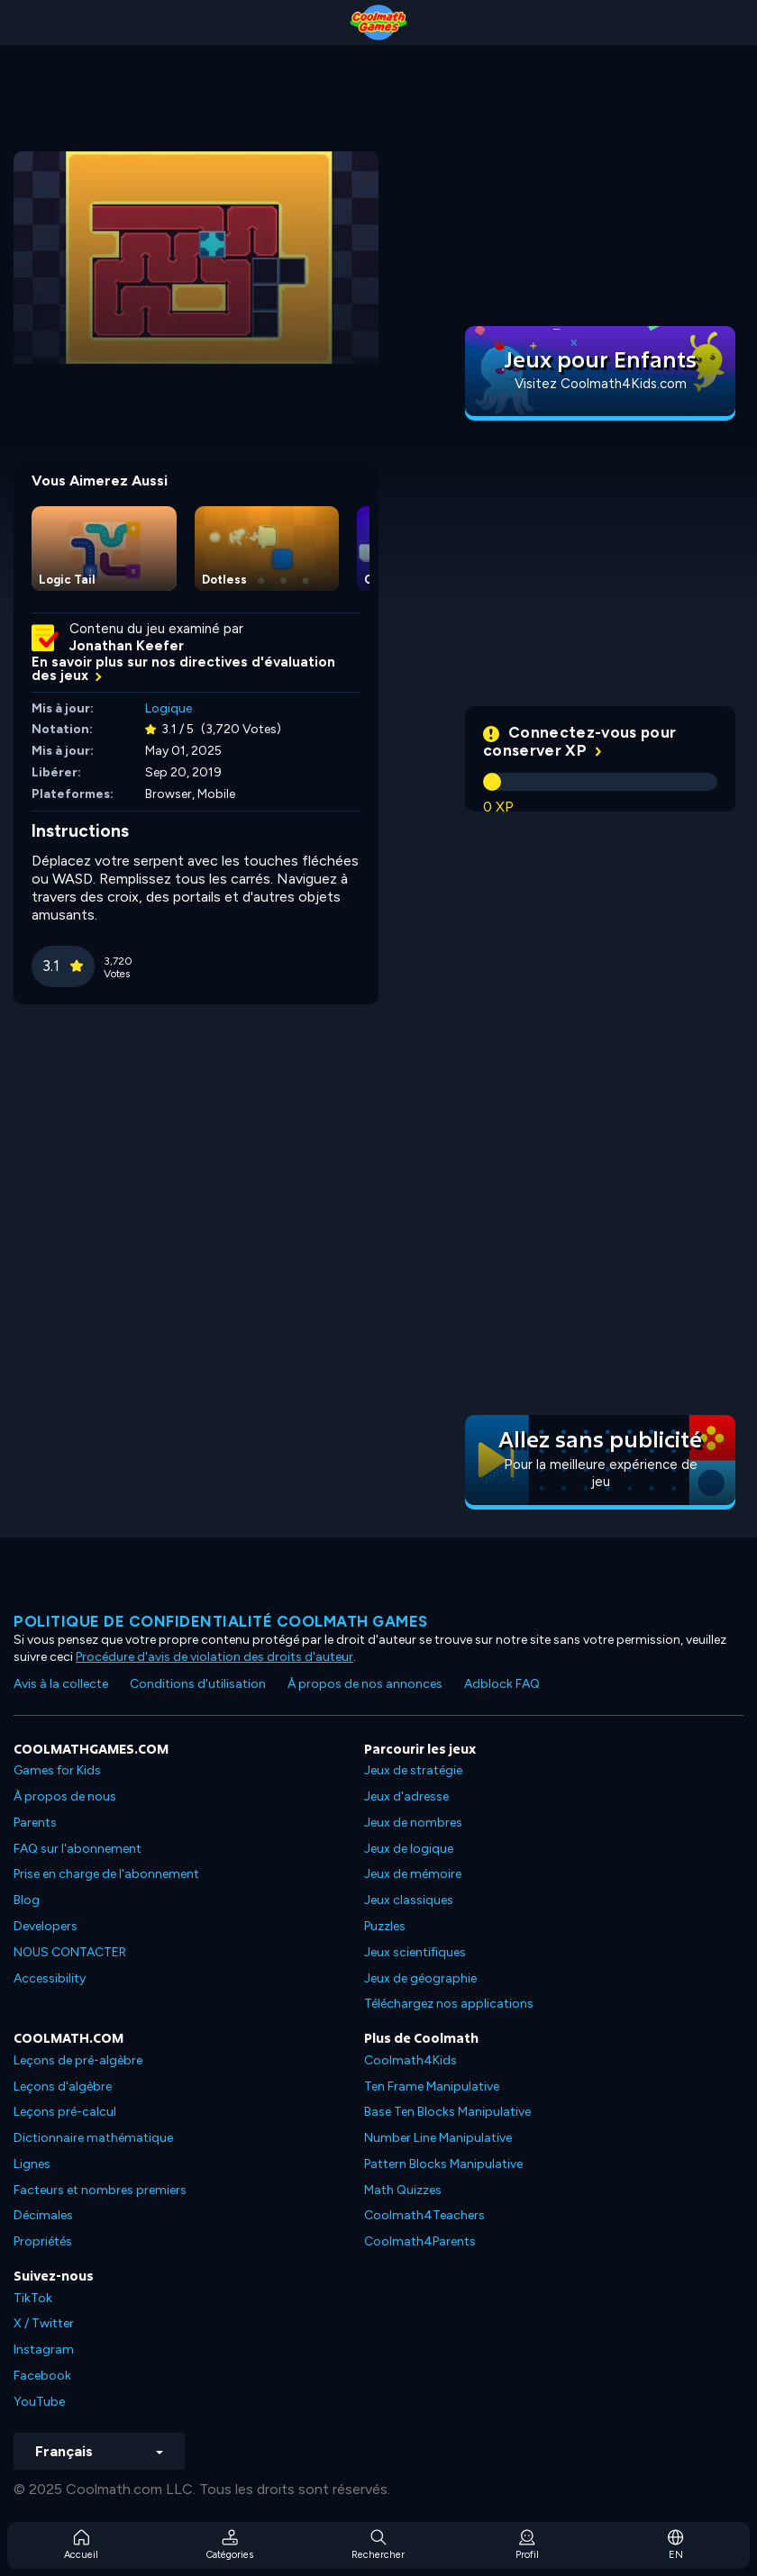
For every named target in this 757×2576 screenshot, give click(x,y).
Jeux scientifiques (415, 1952)
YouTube (39, 2401)
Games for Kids (57, 1770)
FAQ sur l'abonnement (77, 1848)
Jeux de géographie (420, 1978)
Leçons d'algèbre (63, 2086)
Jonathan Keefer (126, 646)
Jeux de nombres (413, 1822)
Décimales (43, 2215)
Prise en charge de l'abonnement (106, 1874)
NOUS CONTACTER (70, 1952)
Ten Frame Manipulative (431, 2086)
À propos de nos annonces (364, 1684)
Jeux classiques (408, 1900)
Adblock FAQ (502, 1684)
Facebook (42, 2375)
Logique (168, 708)
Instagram (44, 2349)
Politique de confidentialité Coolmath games (221, 1621)
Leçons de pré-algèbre (78, 2060)
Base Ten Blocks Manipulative (447, 2111)
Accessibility (50, 1978)
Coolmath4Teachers (424, 2215)
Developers (46, 1926)
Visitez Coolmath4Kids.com (601, 384)
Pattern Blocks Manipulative (443, 2164)
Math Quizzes (403, 2190)
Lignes (32, 2164)
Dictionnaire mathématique (93, 2137)
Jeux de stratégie (413, 1770)
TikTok (33, 2298)
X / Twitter (44, 2323)
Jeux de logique (408, 1848)
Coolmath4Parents (420, 2241)
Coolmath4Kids (410, 2060)
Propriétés (43, 2241)
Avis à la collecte (61, 1684)
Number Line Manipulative (438, 2137)
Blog (27, 1900)
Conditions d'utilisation (198, 1684)
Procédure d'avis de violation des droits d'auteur (214, 1656)
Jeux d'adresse (406, 1796)
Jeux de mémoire (412, 1874)
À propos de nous (65, 1796)
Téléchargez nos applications (449, 2003)
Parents (35, 1822)
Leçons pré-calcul (65, 2111)
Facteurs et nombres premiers (100, 2190)
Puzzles (385, 1926)
